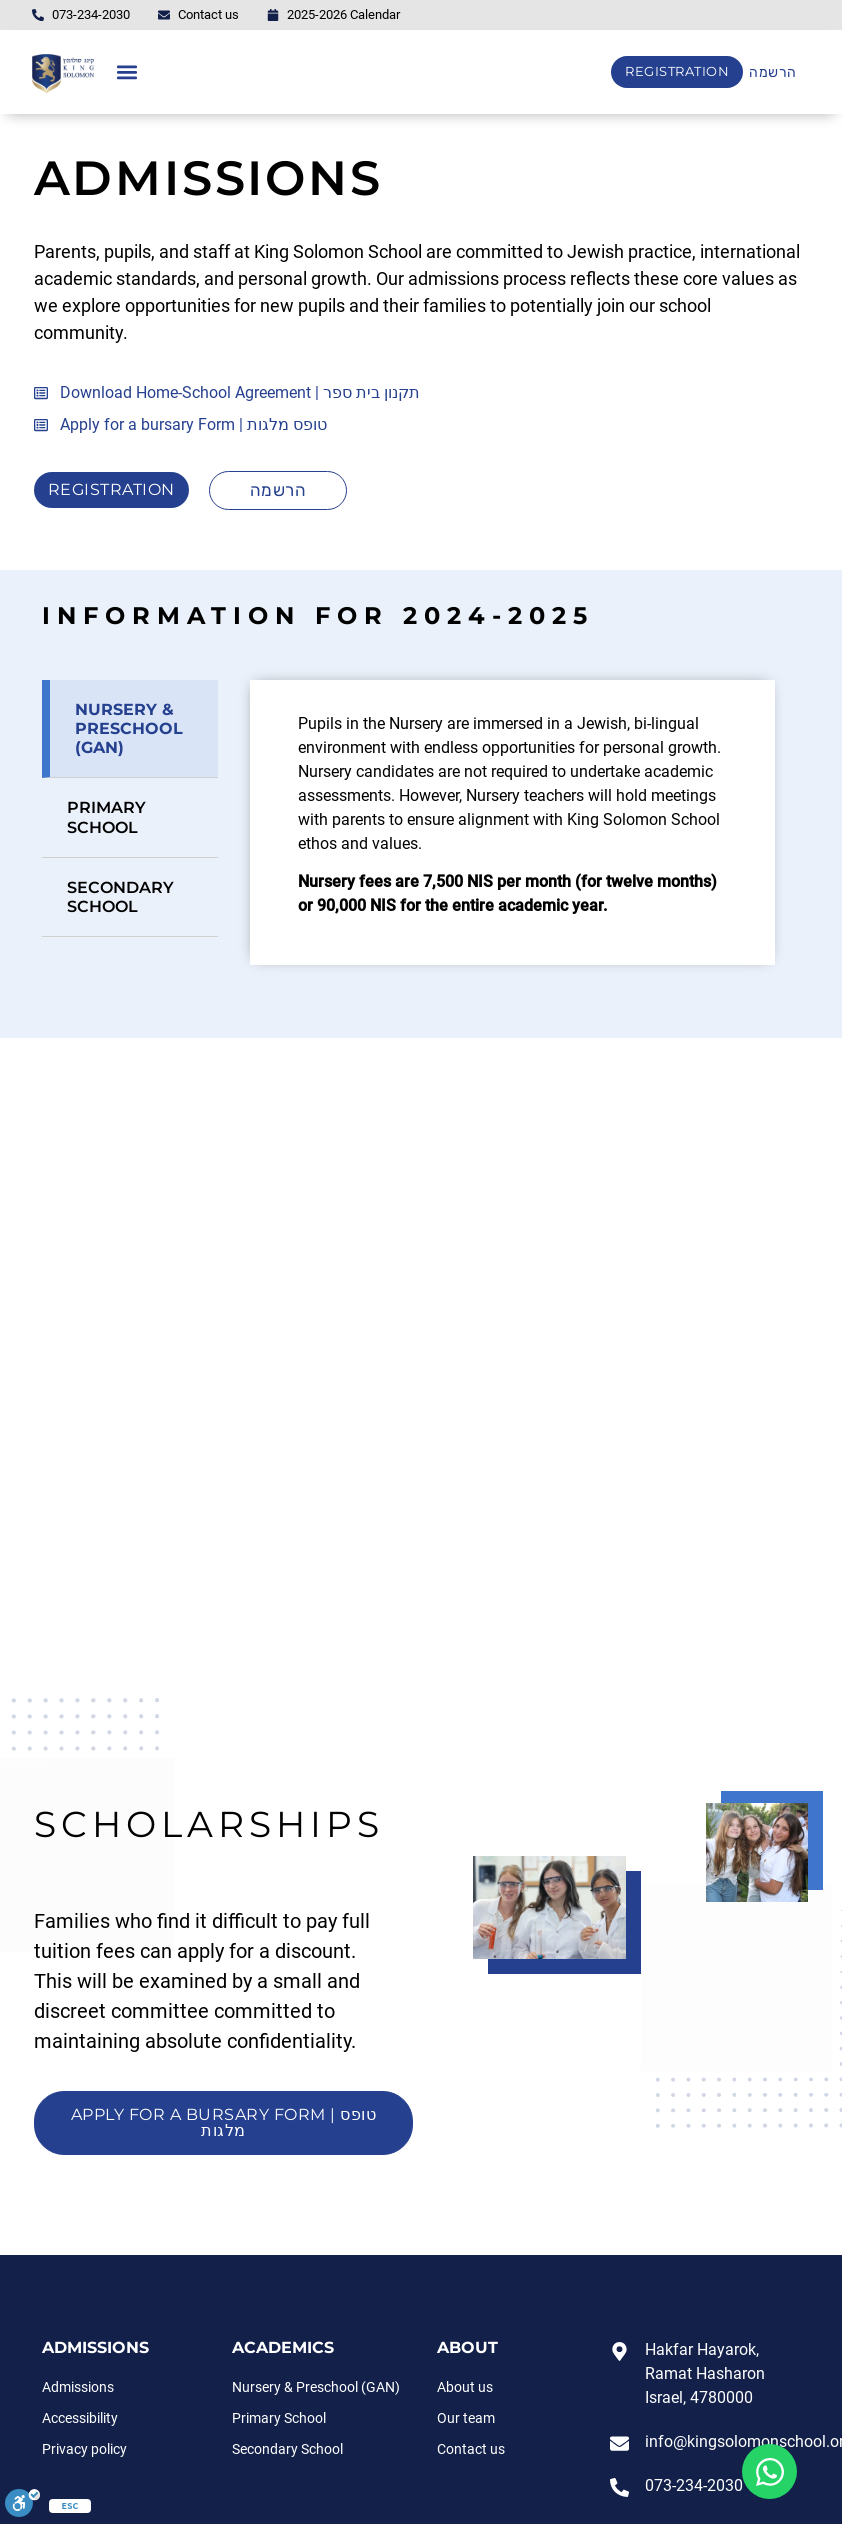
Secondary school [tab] (120, 897)
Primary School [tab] (106, 817)
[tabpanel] (512, 822)
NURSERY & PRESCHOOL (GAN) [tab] (129, 728)
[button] (126, 72)
